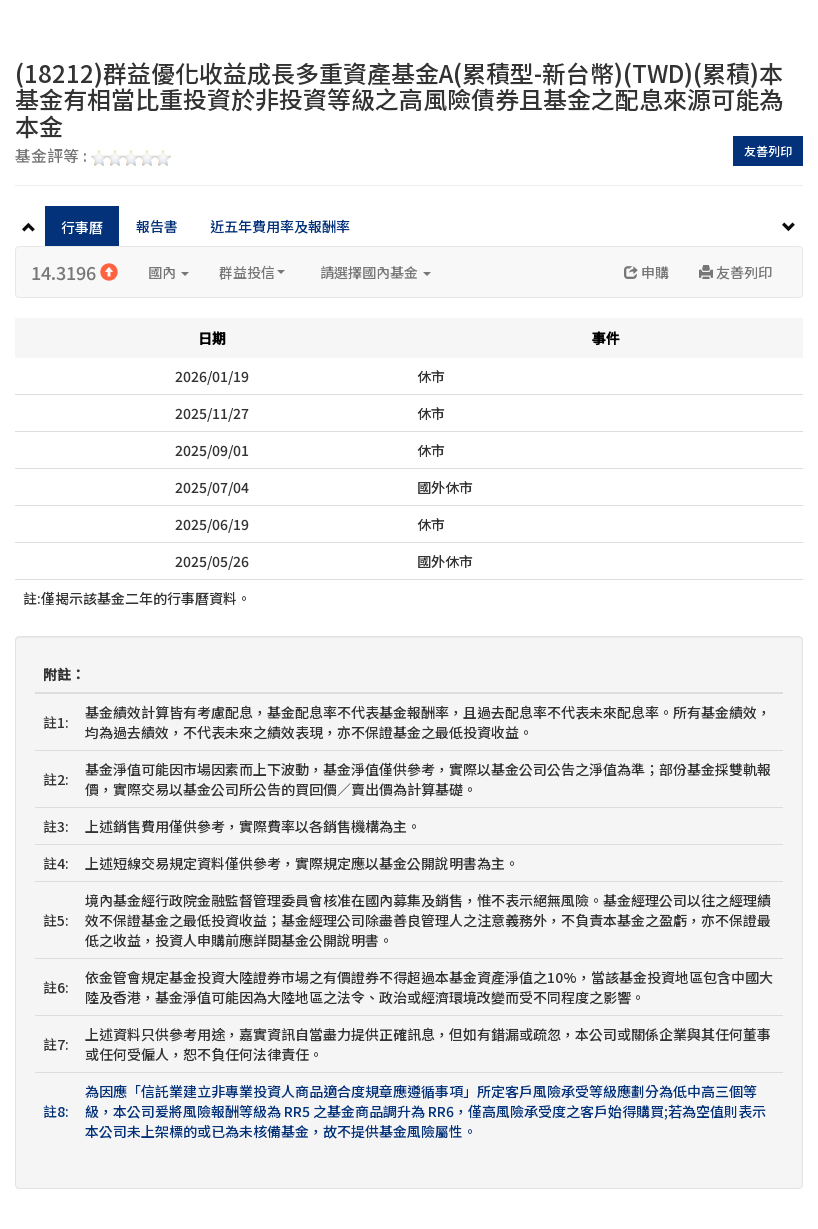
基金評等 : (93, 157)
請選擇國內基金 (375, 272)
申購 (646, 272)
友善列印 (768, 150)
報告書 (157, 226)
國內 (168, 272)
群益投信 (252, 272)
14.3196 (74, 272)
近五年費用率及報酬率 (280, 226)
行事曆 (82, 227)
